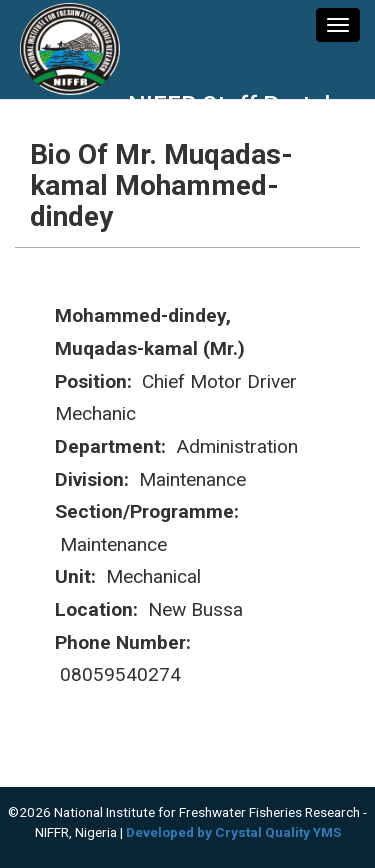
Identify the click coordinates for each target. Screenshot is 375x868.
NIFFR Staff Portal (229, 105)
